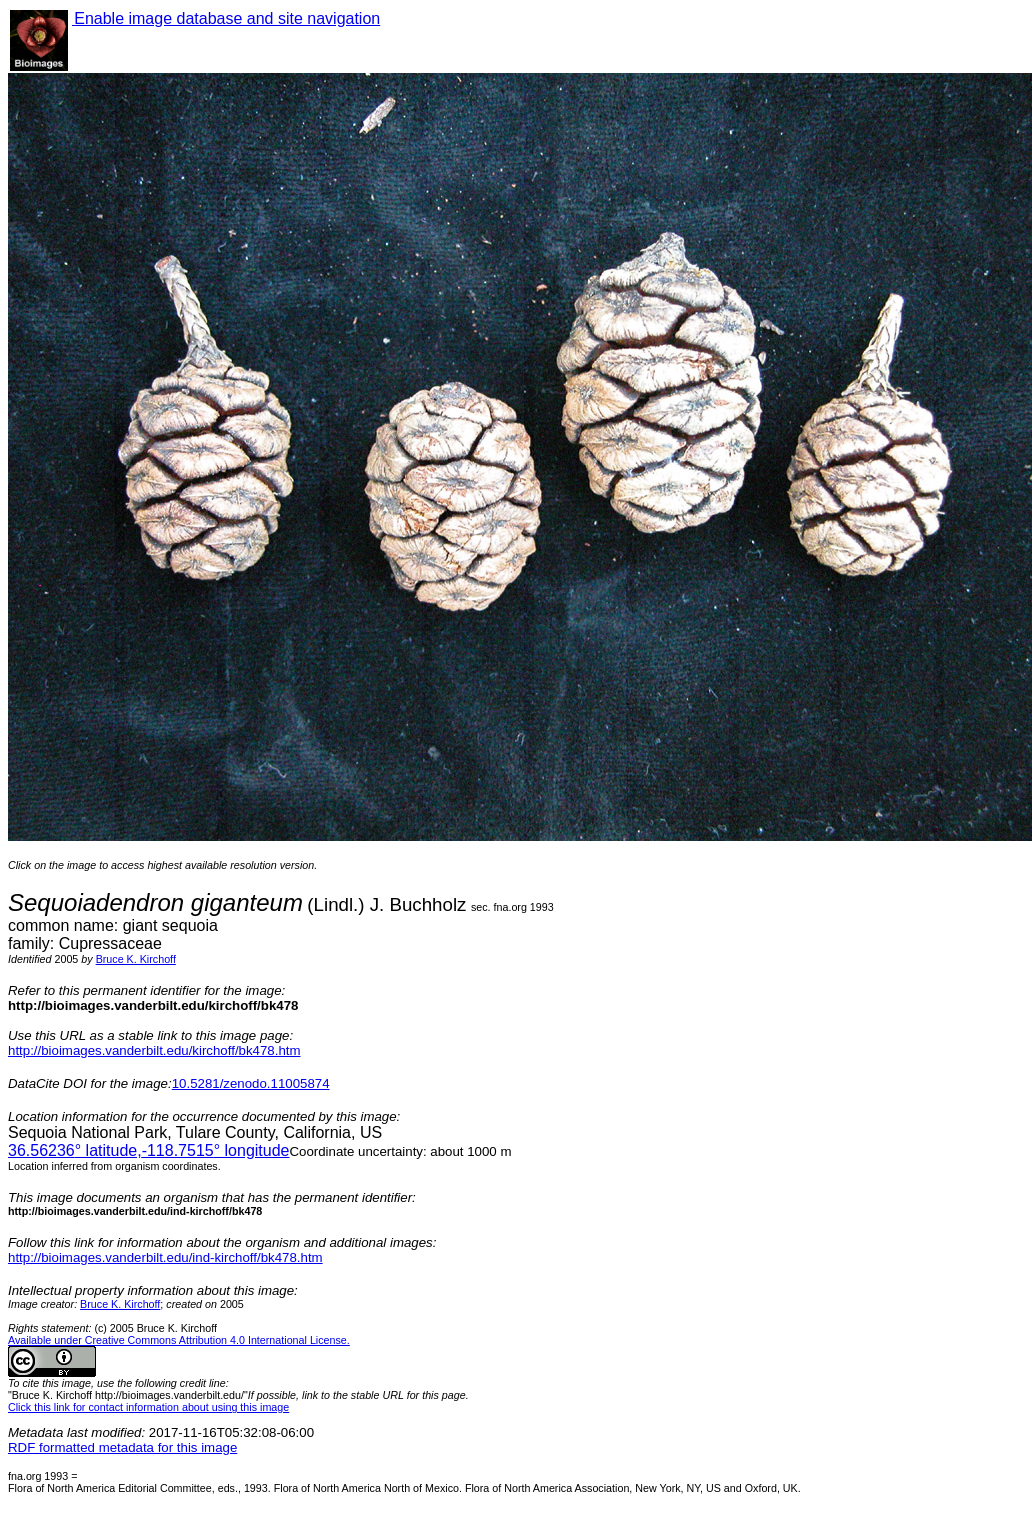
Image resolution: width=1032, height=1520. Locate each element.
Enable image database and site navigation (226, 18)
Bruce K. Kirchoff (136, 959)
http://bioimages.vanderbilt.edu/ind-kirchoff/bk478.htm (165, 1257)
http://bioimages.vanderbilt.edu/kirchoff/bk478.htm (154, 1050)
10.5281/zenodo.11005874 (251, 1083)
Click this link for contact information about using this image (148, 1407)
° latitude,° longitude (148, 1150)
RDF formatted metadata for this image (122, 1447)
